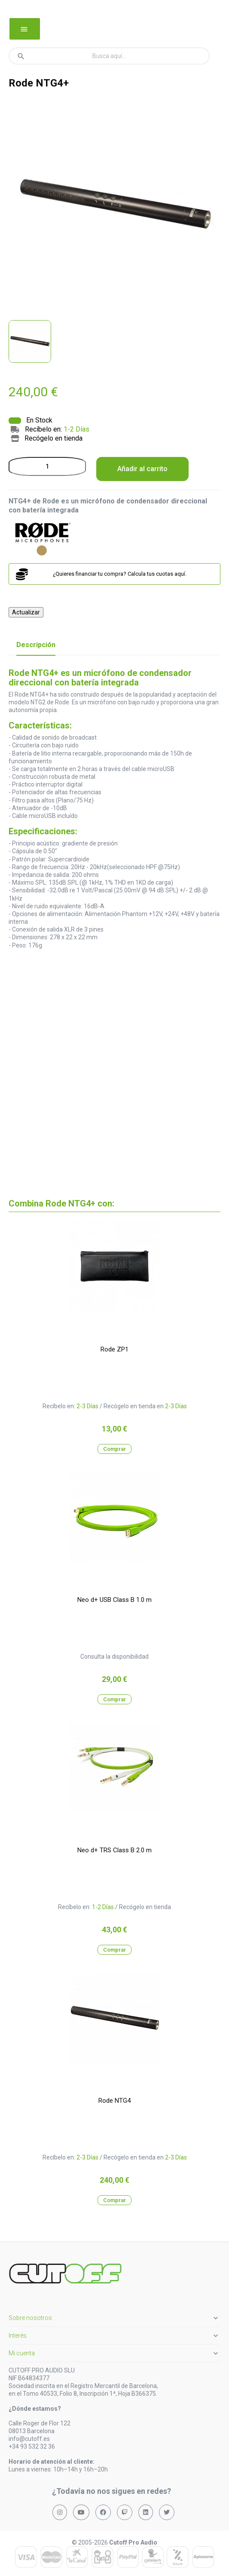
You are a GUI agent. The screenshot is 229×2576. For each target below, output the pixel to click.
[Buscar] (109, 56)
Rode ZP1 (114, 1349)
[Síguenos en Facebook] (103, 2512)
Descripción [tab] (35, 645)
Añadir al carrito (142, 469)
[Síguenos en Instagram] (59, 2512)
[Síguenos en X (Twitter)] (166, 2512)
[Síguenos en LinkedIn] (145, 2512)
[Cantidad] (47, 466)
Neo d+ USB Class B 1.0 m (114, 1600)
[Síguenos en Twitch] (124, 2512)
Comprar (114, 1449)
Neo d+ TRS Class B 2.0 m (114, 1850)
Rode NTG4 (114, 2100)
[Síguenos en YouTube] (81, 2512)
